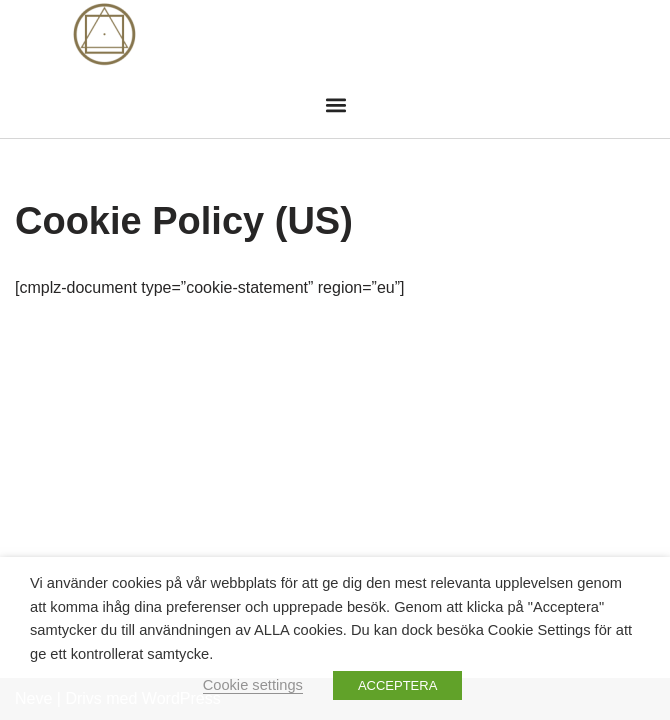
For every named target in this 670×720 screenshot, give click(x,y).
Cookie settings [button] (253, 685)
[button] (336, 104)
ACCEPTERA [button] (397, 685)
